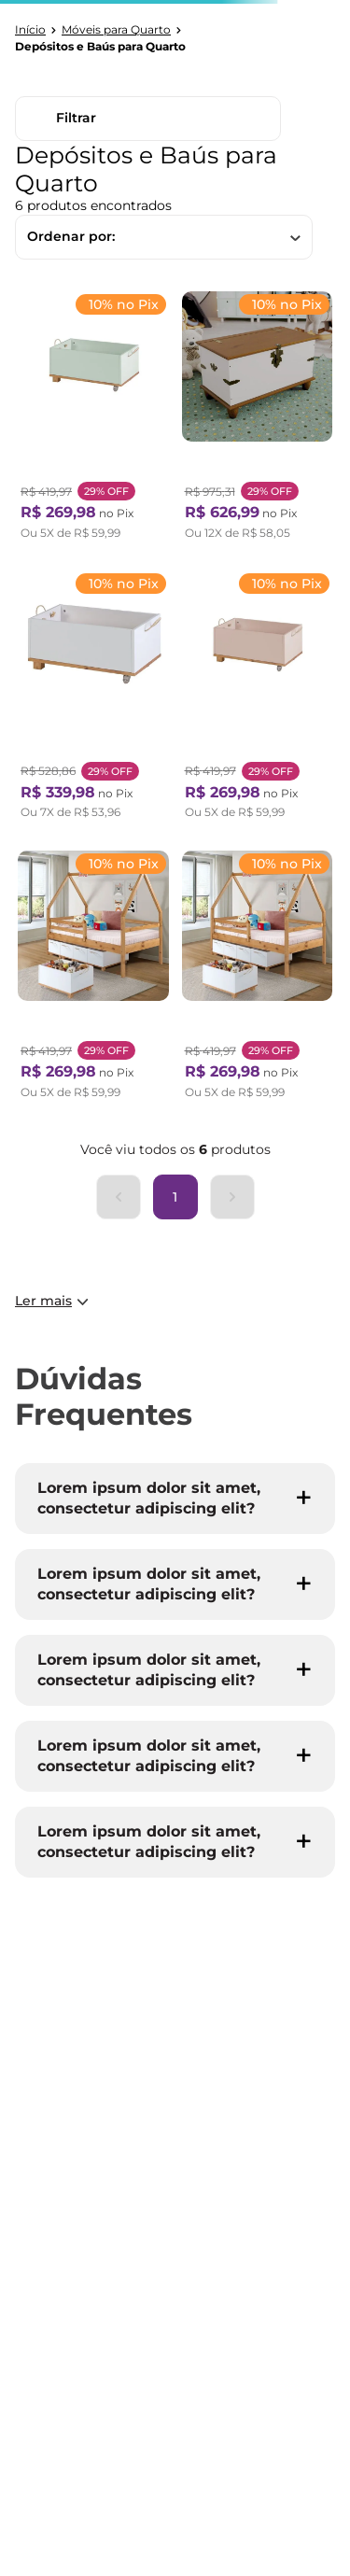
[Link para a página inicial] (30, 29)
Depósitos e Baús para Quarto (100, 46)
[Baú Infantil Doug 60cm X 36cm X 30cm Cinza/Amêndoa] (93, 979)
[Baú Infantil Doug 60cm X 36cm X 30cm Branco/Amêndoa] (93, 699)
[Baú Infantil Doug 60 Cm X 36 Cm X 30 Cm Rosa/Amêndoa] (257, 699)
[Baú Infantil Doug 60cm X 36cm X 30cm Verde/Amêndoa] (93, 420)
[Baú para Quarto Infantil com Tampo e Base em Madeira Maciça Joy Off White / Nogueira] (257, 420)
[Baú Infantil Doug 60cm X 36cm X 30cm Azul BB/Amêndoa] (257, 979)
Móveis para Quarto (116, 29)
